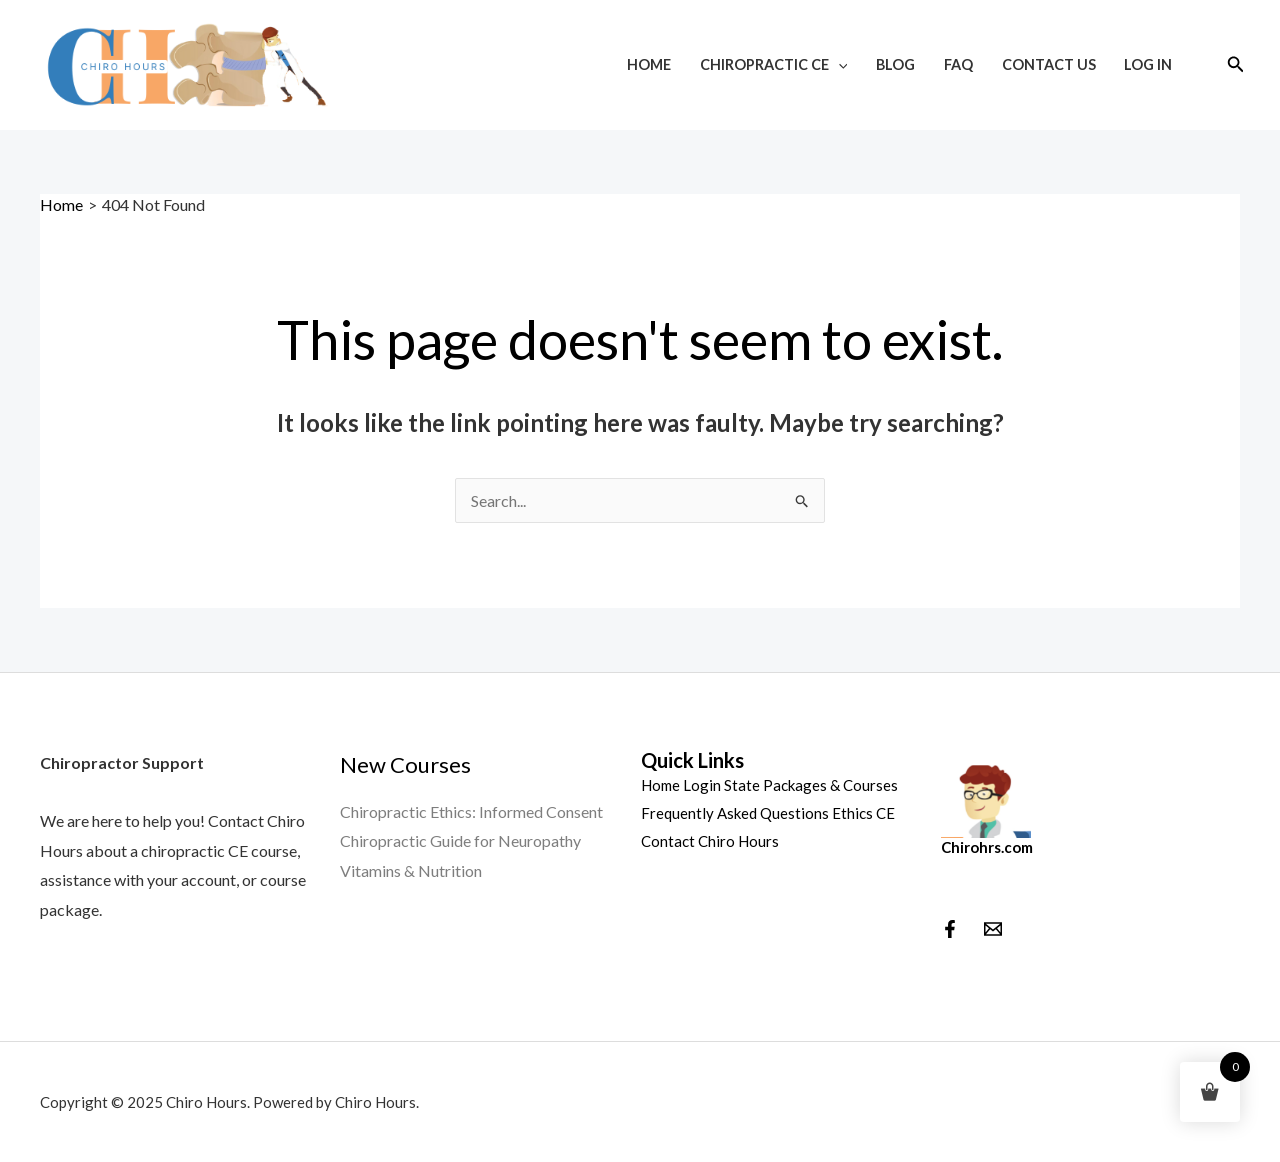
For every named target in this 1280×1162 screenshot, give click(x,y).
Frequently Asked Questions (735, 813)
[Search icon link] (1236, 64)
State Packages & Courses (811, 785)
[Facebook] (950, 929)
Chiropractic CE (774, 64)
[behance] (993, 929)
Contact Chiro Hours (710, 841)
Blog (895, 64)
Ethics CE (863, 813)
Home (649, 64)
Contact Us (1049, 64)
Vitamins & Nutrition (411, 870)
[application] (838, 64)
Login (702, 785)
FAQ (958, 64)
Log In (1148, 64)
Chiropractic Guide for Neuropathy (460, 840)
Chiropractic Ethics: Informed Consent (471, 811)
